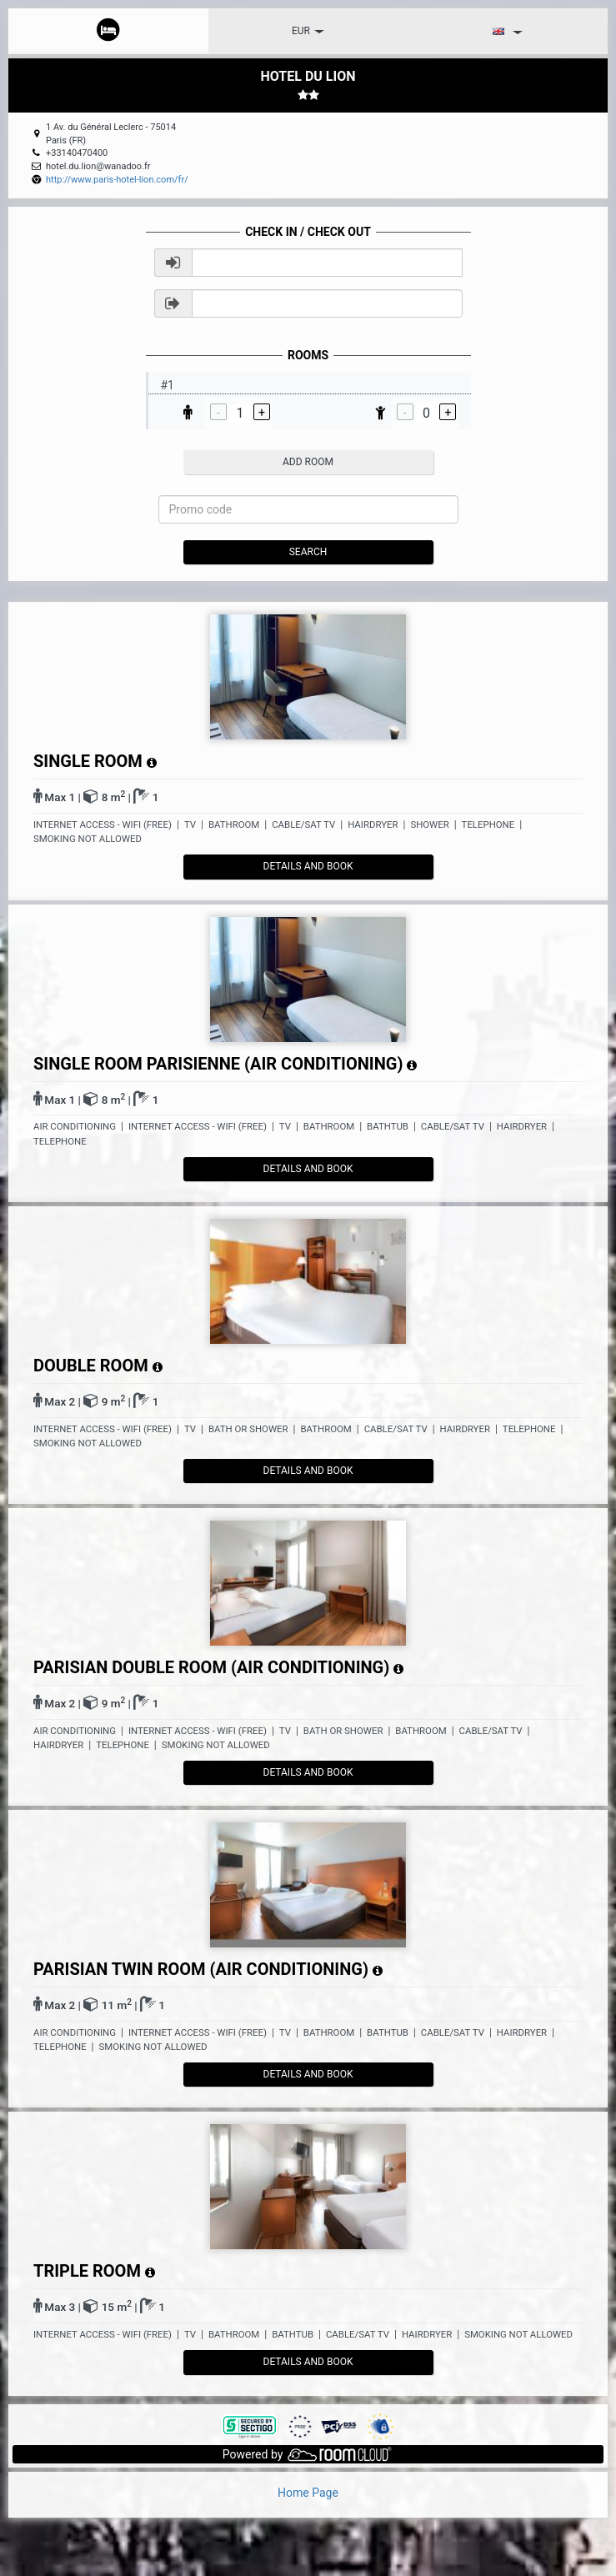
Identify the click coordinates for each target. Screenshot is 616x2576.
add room (308, 462)
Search (308, 552)
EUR (308, 31)
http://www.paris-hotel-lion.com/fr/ (117, 179)
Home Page (308, 2492)
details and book (308, 866)
